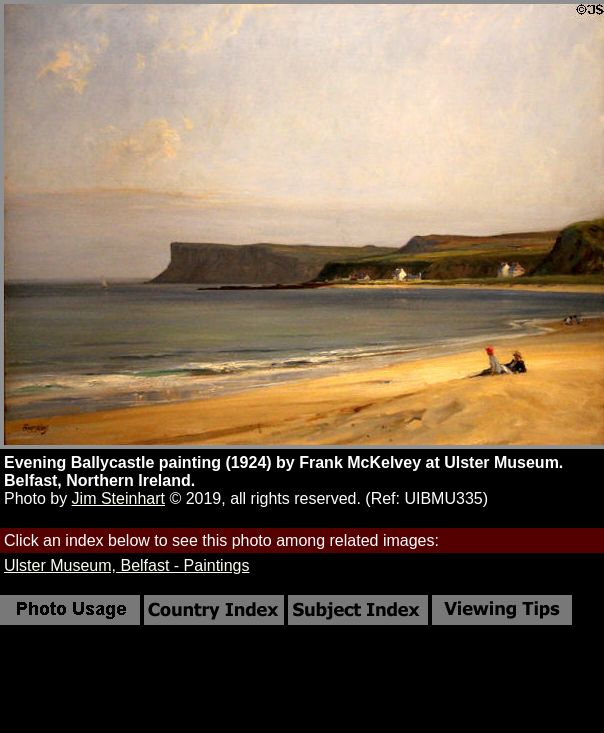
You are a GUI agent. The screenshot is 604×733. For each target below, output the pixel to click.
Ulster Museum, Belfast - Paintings (126, 565)
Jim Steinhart (118, 498)
